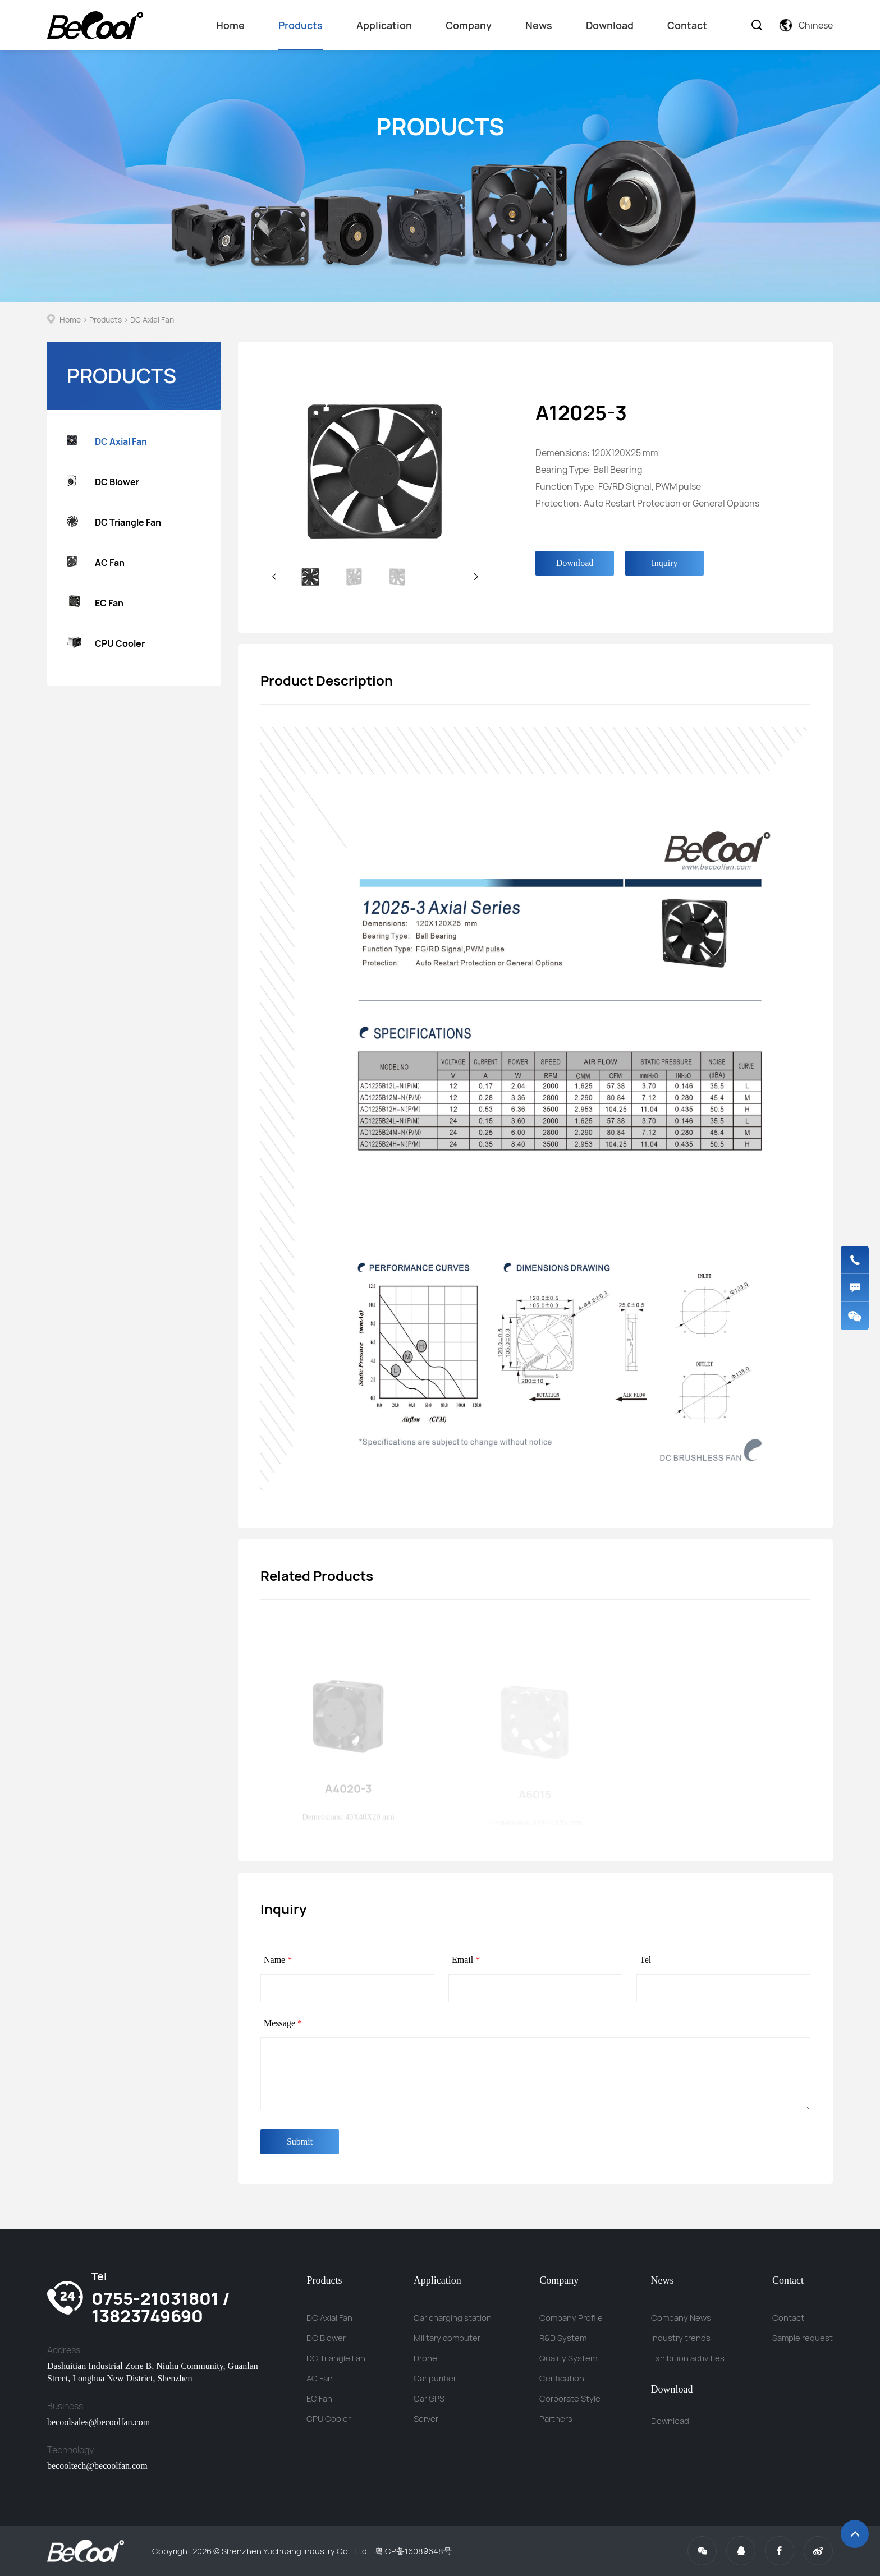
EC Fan (95, 603)
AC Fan (96, 563)
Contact (687, 25)
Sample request (802, 2338)
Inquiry (664, 563)
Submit (300, 2141)
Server (426, 2419)
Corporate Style (570, 2398)
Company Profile (571, 2318)
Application (384, 25)
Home (230, 25)
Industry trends (681, 2338)
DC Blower (103, 482)
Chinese (806, 25)
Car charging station (453, 2318)
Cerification (561, 2378)
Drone (425, 2358)
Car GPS (429, 2398)
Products (300, 34)
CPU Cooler (106, 643)
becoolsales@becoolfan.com (98, 2422)
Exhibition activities (688, 2358)
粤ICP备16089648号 (413, 2551)
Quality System (568, 2358)
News (538, 25)
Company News (681, 2318)
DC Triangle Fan (114, 523)
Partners (555, 2419)
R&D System (562, 2338)
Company (469, 25)
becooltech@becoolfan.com (97, 2466)
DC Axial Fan (152, 319)
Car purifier (435, 2378)
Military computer (447, 2338)
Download (610, 25)
